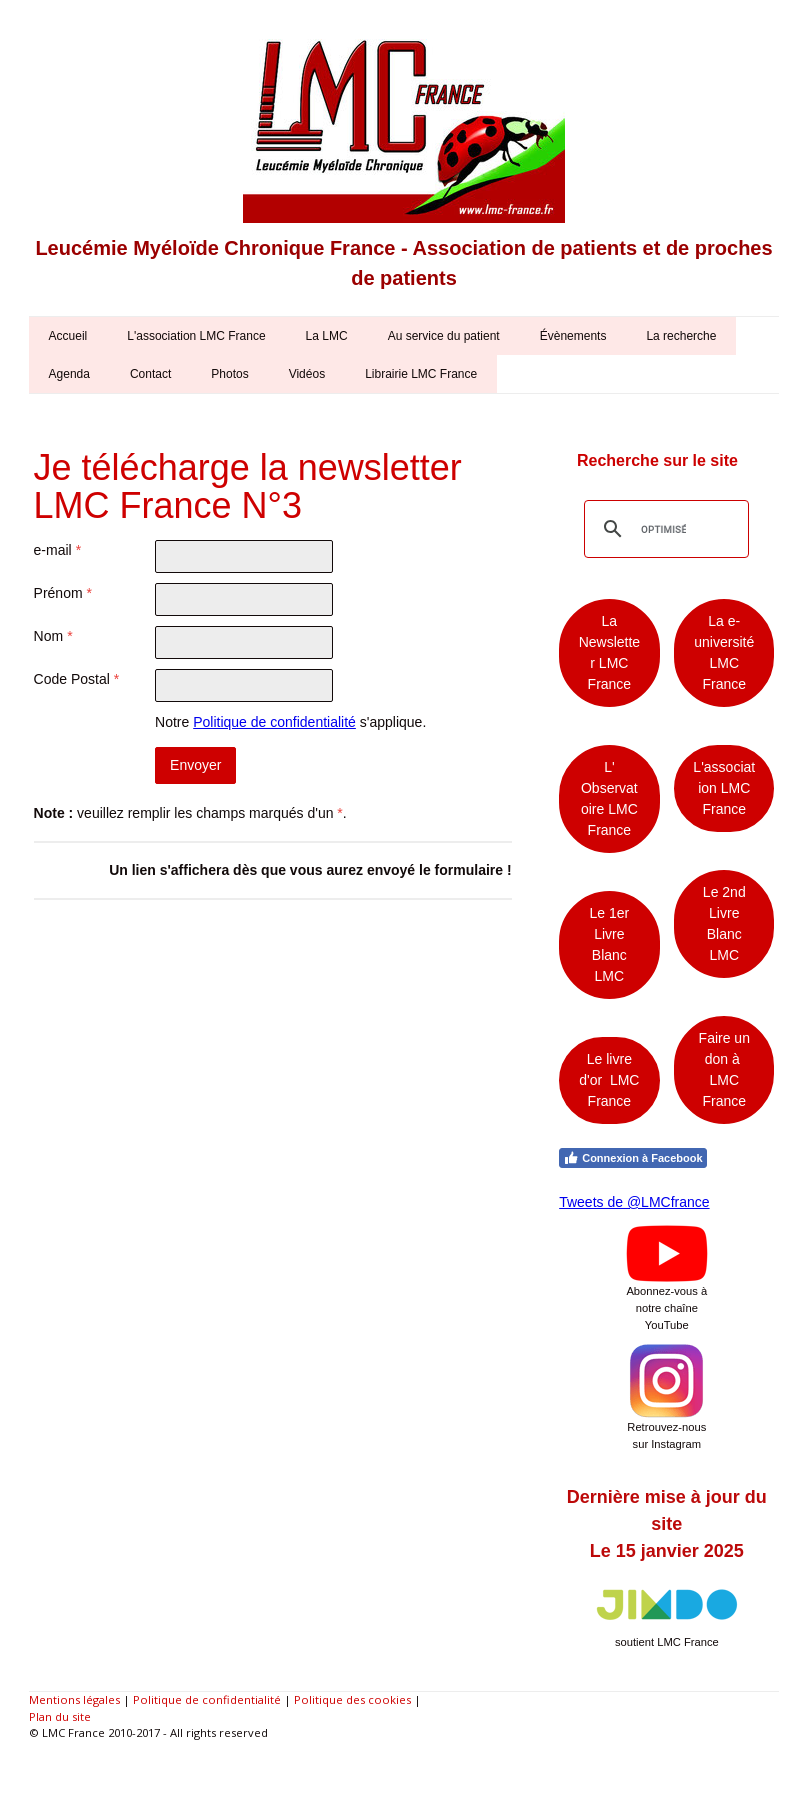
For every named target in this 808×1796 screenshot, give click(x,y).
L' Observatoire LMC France (609, 798)
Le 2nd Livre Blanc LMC (724, 923)
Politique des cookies (352, 1699)
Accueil (68, 336)
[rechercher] (663, 529)
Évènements (573, 336)
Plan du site (60, 1716)
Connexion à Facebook (632, 1158)
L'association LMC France (196, 336)
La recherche (681, 336)
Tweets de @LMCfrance (634, 1202)
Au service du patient (444, 336)
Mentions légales (74, 1699)
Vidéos (307, 374)
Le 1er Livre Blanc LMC (610, 944)
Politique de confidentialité (274, 722)
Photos (229, 374)
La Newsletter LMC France (609, 652)
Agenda (69, 374)
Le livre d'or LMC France (609, 1080)
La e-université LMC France (724, 652)
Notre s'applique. (290, 722)
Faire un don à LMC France (724, 1069)
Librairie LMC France (421, 374)
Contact (150, 374)
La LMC (327, 336)
